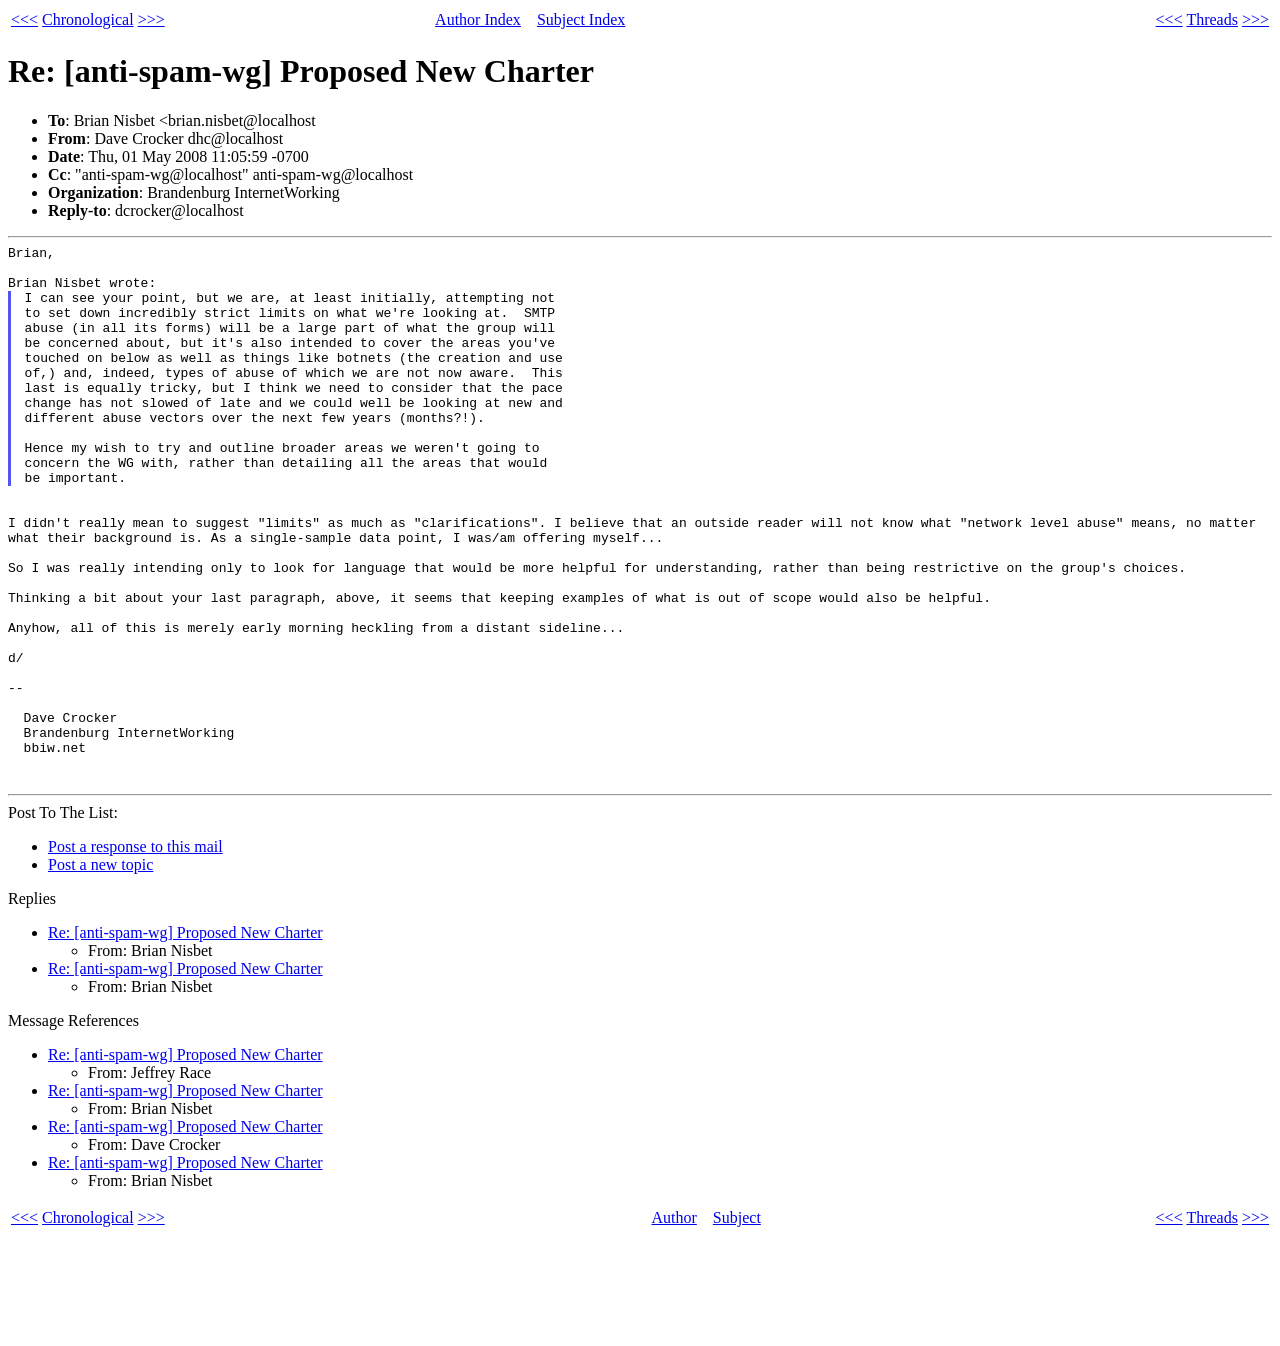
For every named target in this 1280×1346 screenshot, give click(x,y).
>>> (151, 19)
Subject (737, 1325)
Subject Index (581, 19)
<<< (24, 19)
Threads (1212, 19)
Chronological (88, 19)
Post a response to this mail (135, 954)
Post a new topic (100, 972)
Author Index (478, 19)
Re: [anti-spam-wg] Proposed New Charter (185, 1040)
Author (674, 1325)
